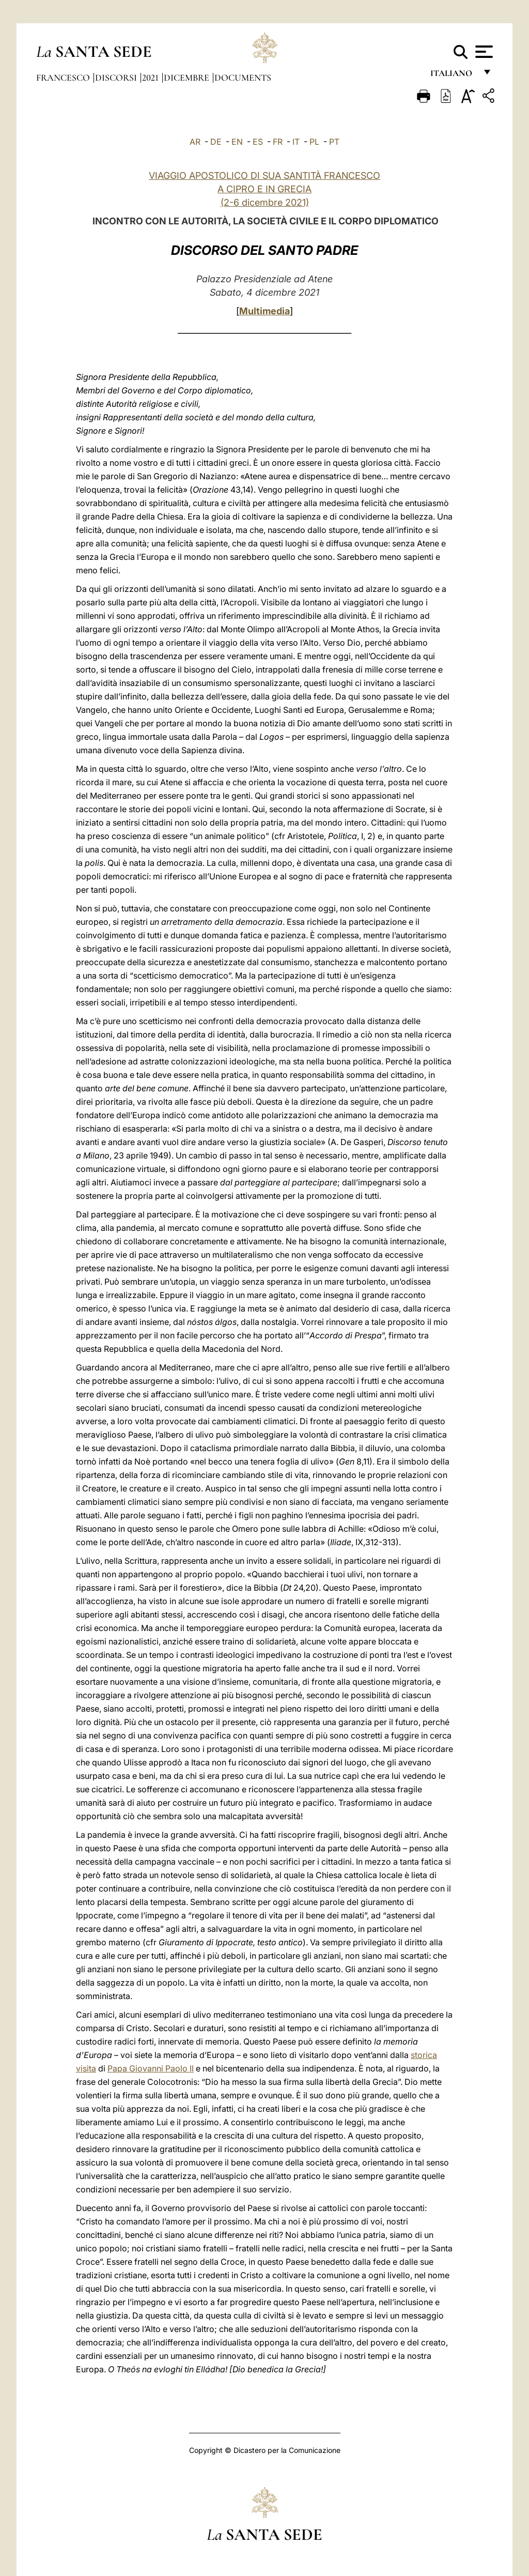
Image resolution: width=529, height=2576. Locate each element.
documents (242, 77)
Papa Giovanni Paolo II (150, 2068)
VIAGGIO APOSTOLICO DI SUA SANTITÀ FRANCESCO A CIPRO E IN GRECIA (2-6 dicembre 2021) (264, 189)
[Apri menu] (483, 51)
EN (237, 141)
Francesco (64, 77)
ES (258, 141)
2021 (151, 77)
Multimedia (264, 311)
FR (278, 141)
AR (195, 141)
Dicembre (187, 77)
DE (216, 141)
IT (296, 141)
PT (334, 141)
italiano (453, 76)
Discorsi (117, 77)
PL (314, 141)
